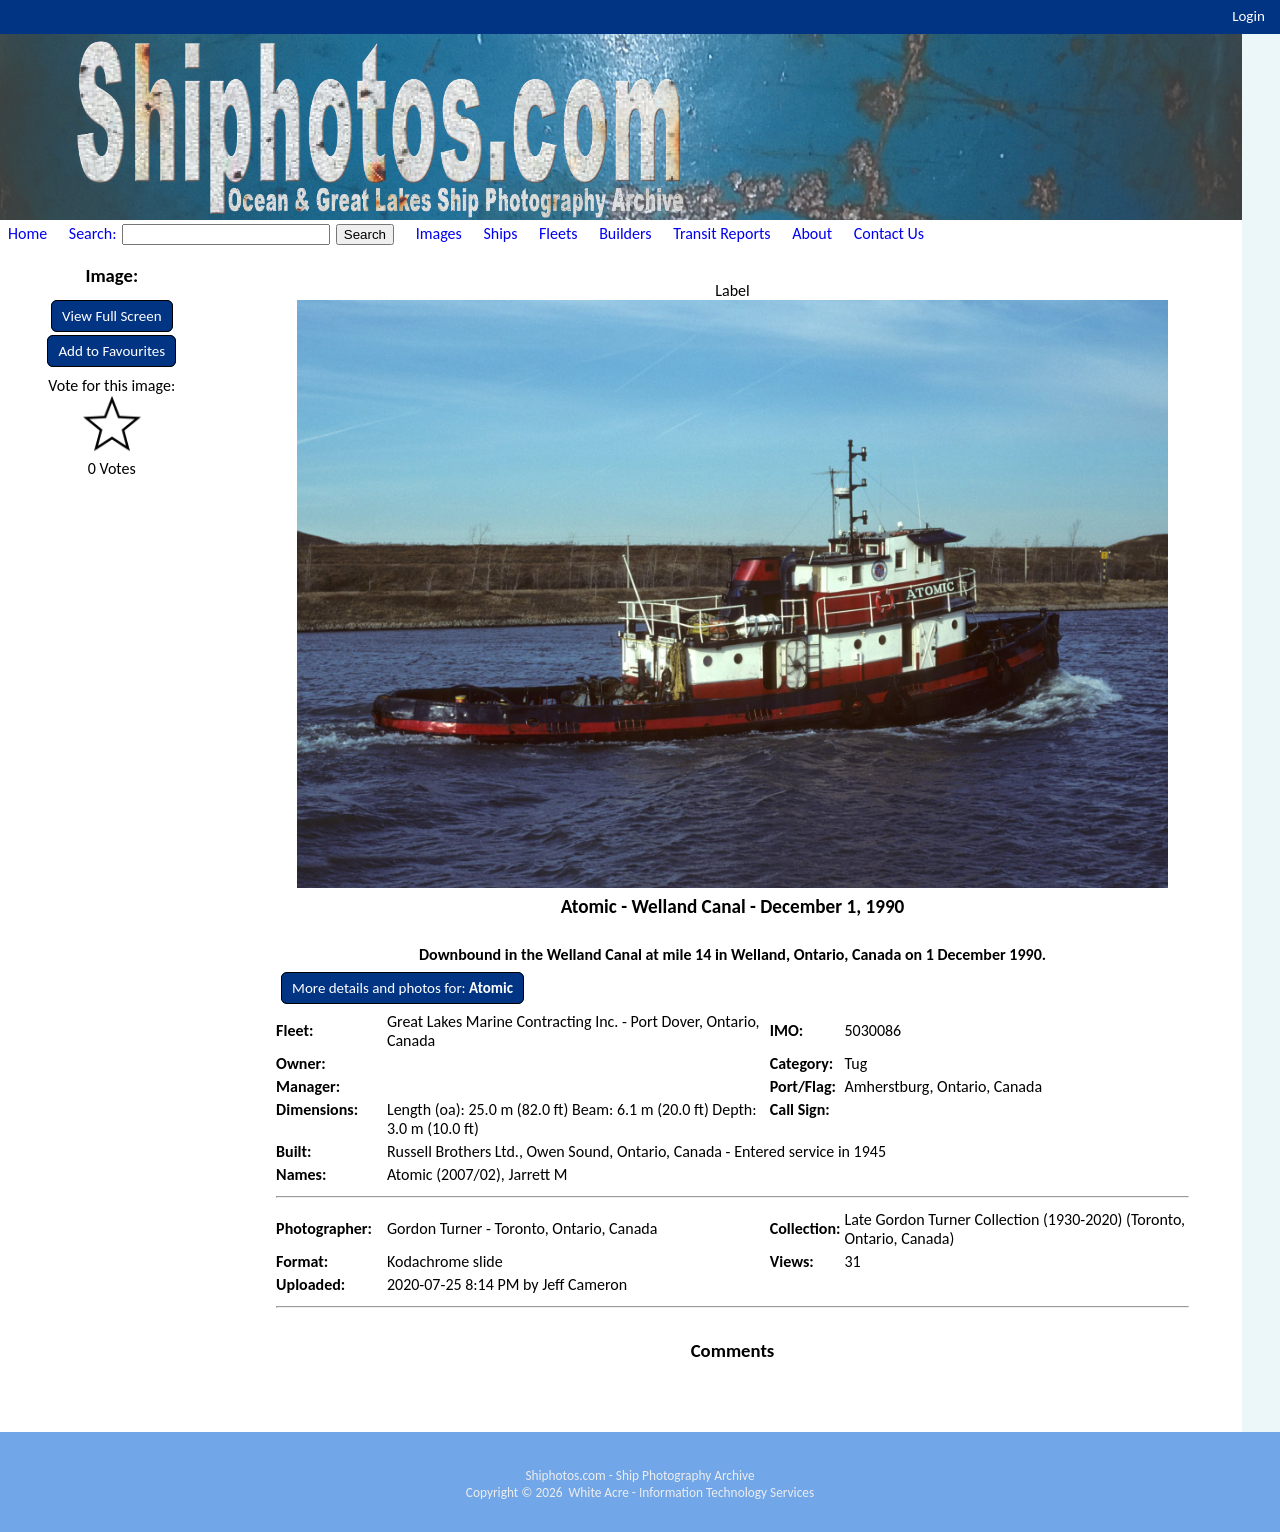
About (812, 233)
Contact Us (889, 233)
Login (1248, 16)
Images (439, 233)
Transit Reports (721, 233)
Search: (94, 233)
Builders (625, 233)
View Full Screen (112, 316)
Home (27, 233)
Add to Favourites (111, 351)
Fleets (558, 233)
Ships (500, 233)
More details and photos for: (402, 988)
